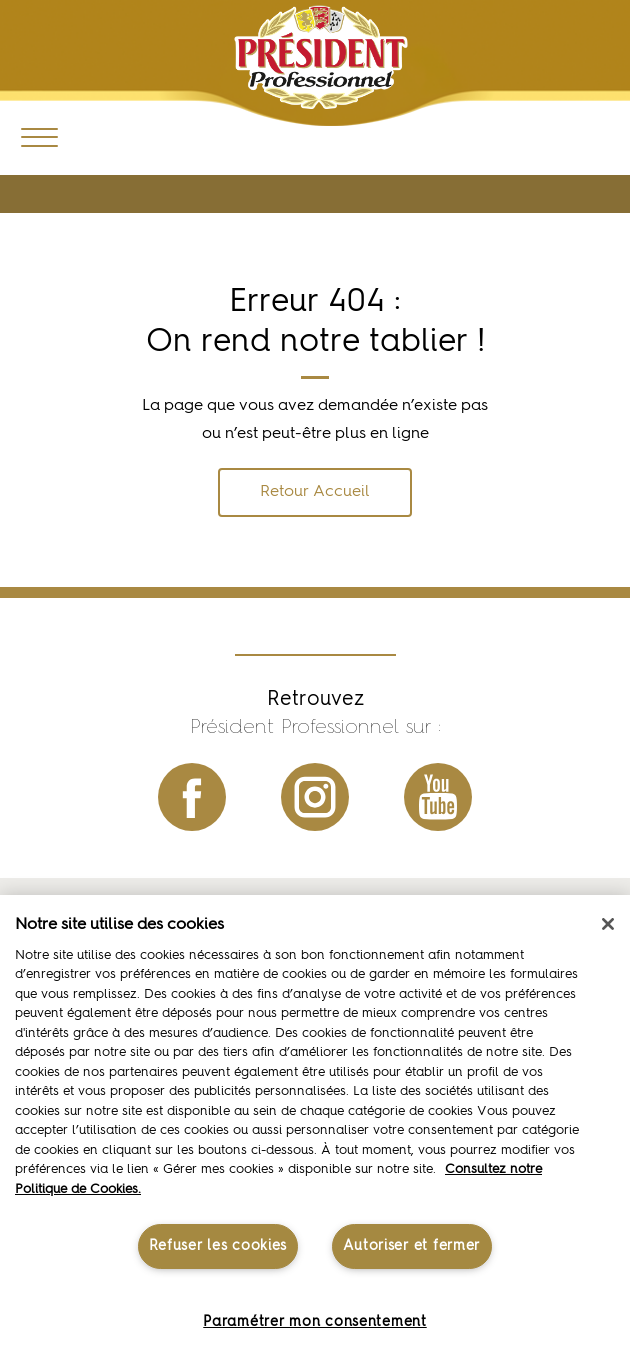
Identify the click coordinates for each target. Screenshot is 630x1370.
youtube (438, 797)
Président (321, 57)
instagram (315, 797)
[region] (315, 1132)
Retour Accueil (315, 492)
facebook (192, 797)
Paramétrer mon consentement (314, 1322)
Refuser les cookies (218, 1246)
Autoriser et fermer (411, 1246)
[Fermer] (608, 924)
